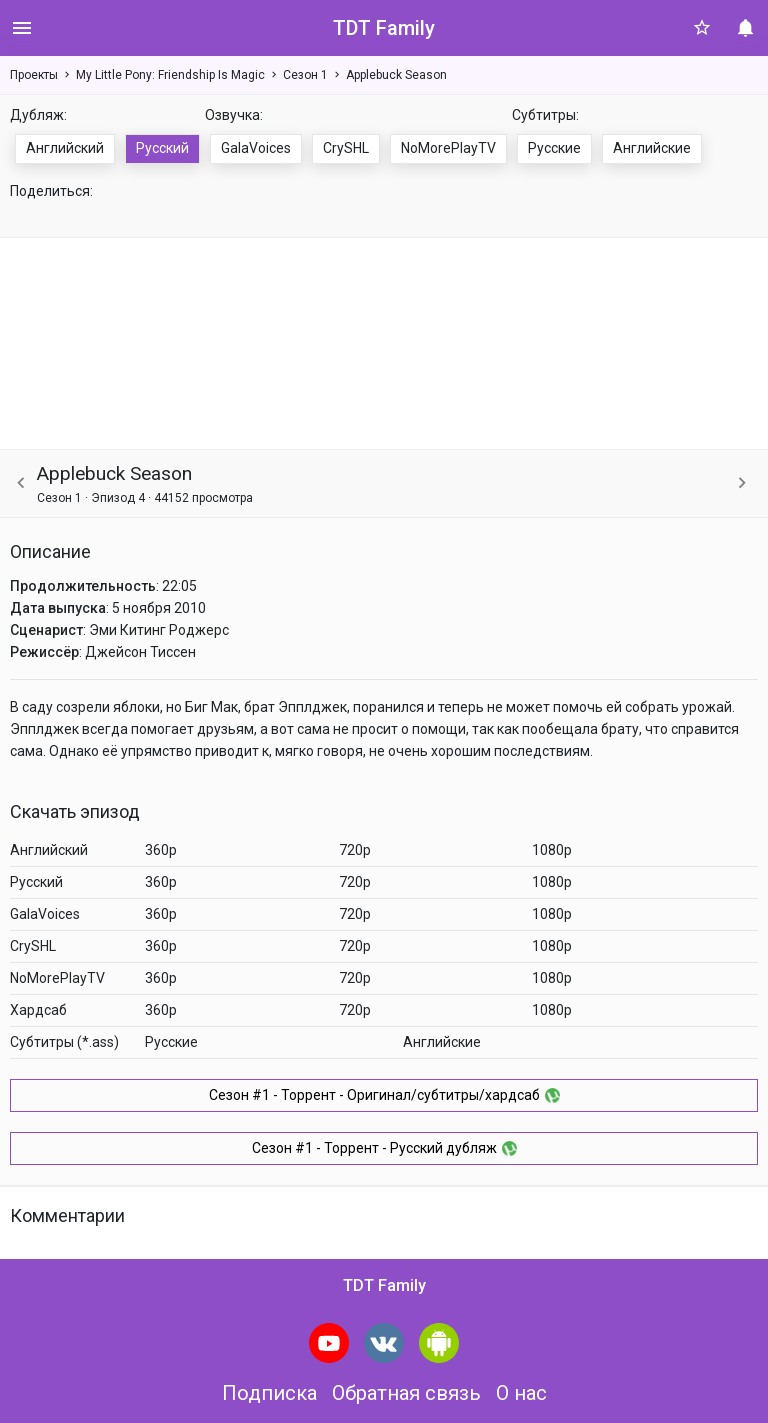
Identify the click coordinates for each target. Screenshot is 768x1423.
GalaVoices (256, 148)
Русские (554, 148)
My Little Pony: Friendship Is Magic (170, 75)
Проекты (34, 75)
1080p (552, 850)
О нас (521, 1393)
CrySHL (346, 148)
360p (161, 850)
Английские (652, 148)
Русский (162, 148)
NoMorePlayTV (448, 148)
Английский (65, 148)
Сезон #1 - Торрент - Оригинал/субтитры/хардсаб (384, 1095)
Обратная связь (406, 1393)
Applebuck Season (396, 75)
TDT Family (384, 28)
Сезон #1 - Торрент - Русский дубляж (384, 1148)
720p (355, 850)
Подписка (269, 1393)
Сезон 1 (305, 75)
